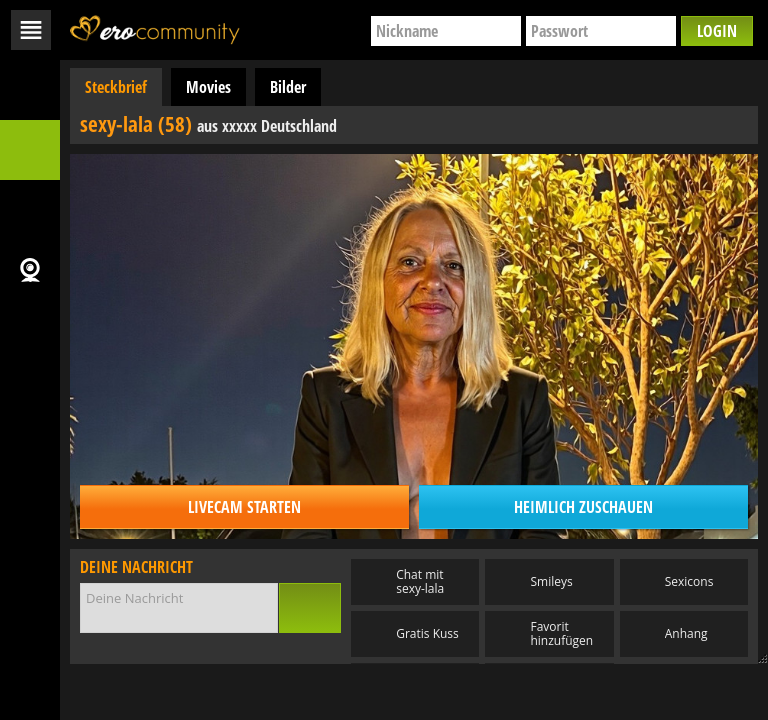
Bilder (288, 87)
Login (717, 31)
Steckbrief (116, 87)
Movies (208, 87)
